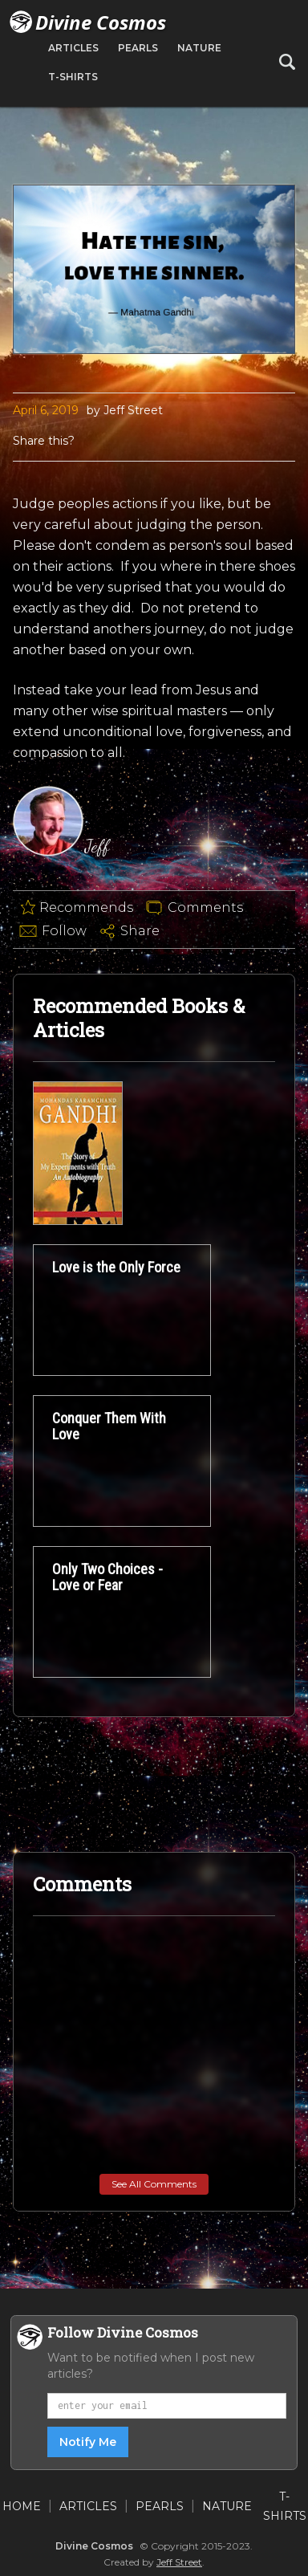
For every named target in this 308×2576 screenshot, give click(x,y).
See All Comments (154, 2184)
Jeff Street (179, 2562)
